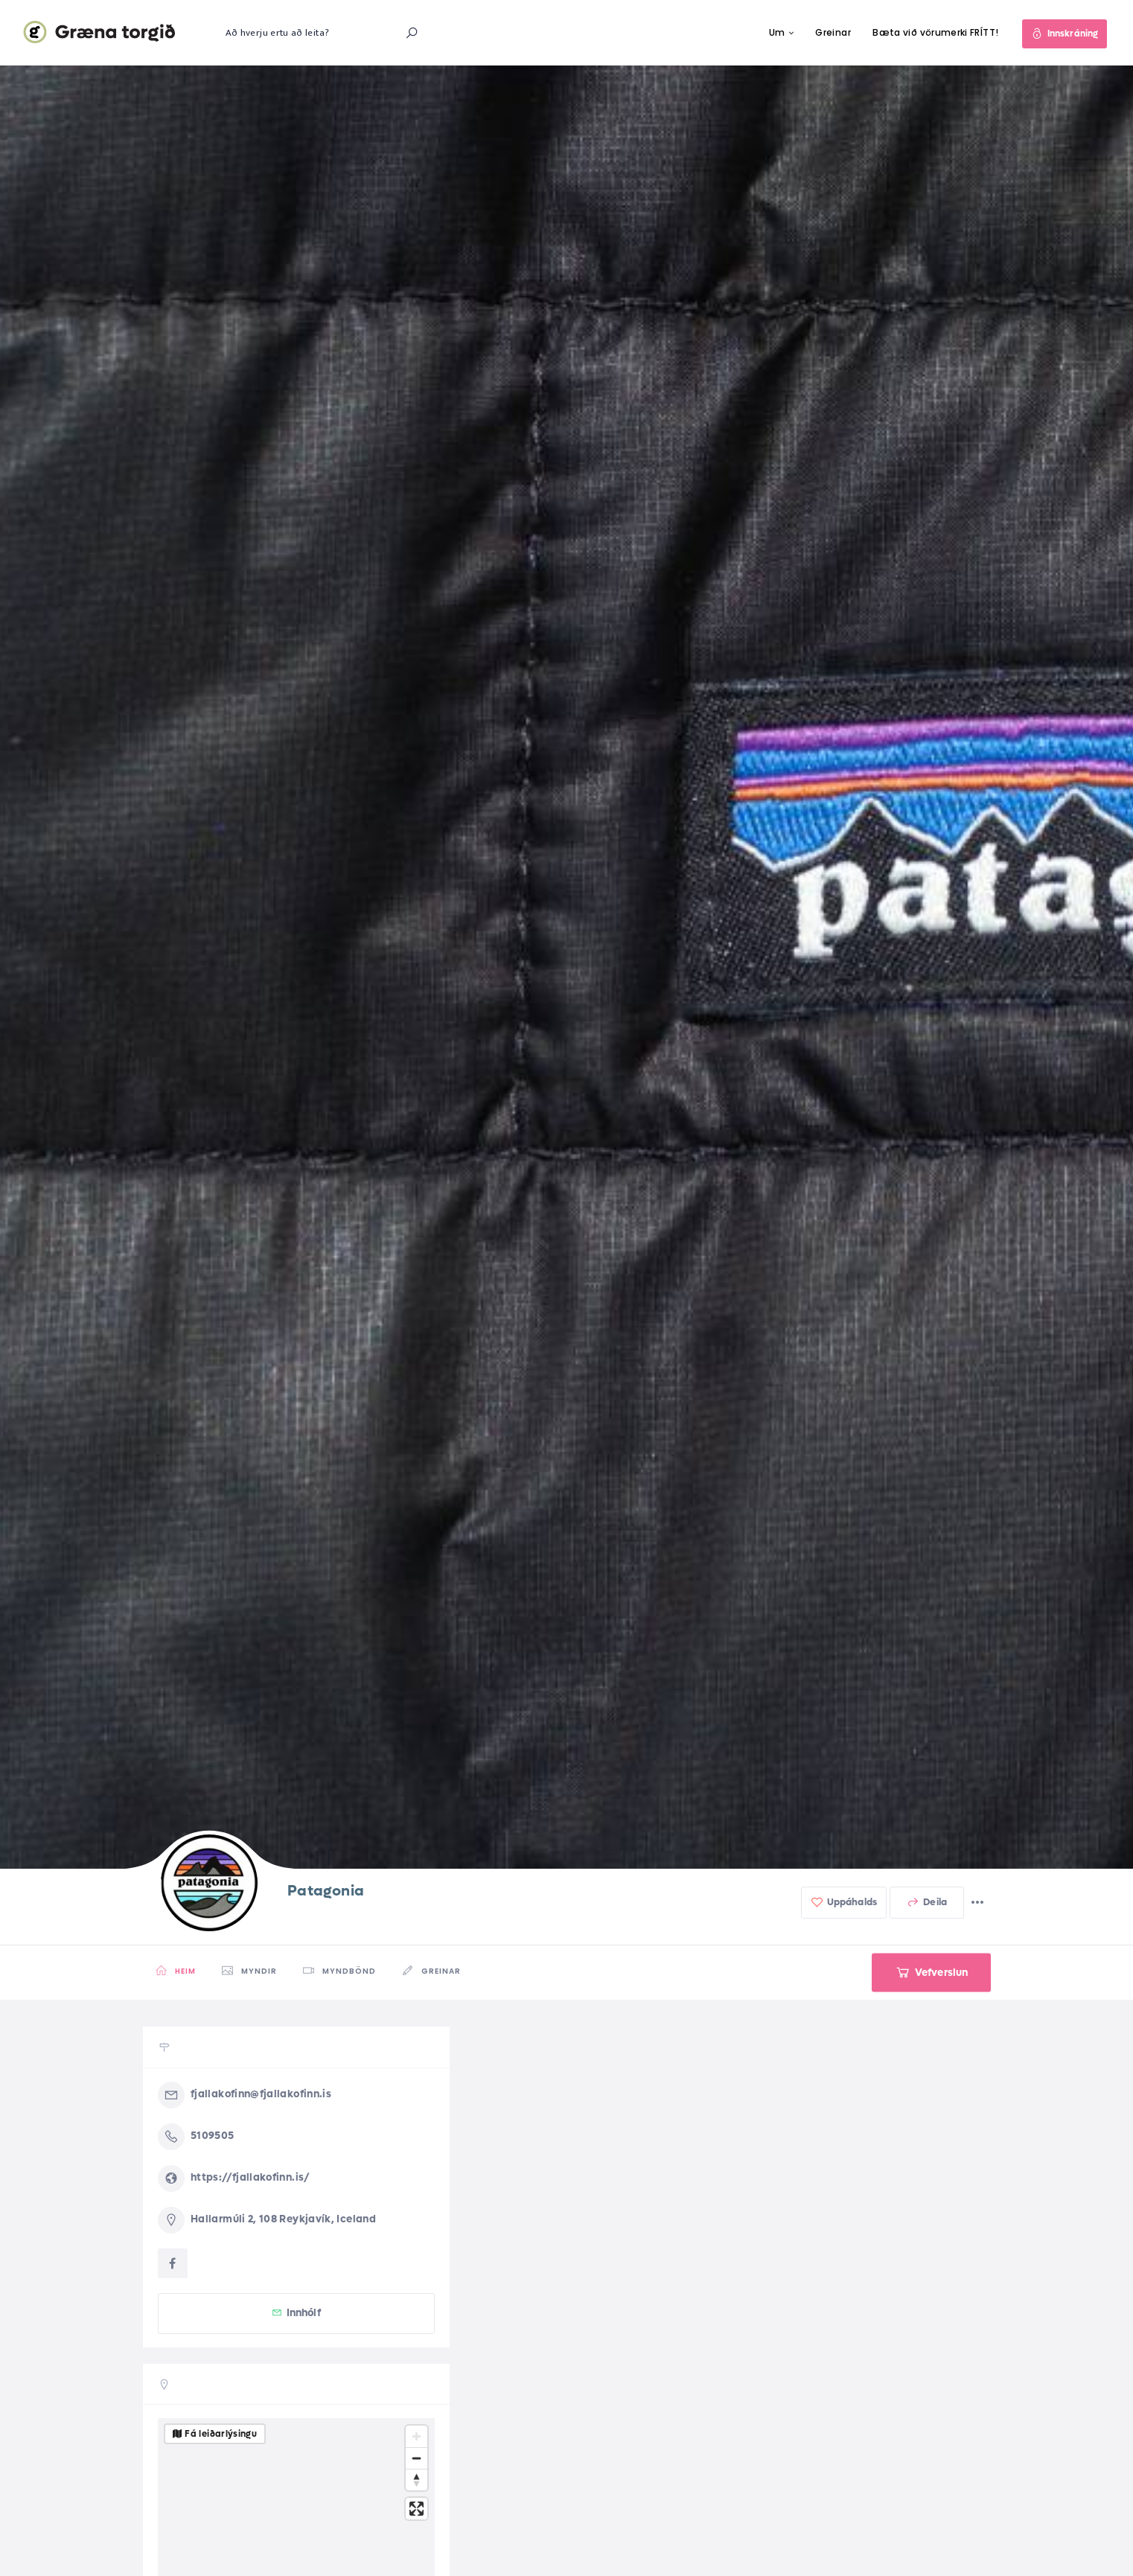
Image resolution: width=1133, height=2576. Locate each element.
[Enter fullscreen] (416, 2508)
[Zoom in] (416, 2436)
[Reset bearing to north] (416, 2479)
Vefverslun (931, 1972)
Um (777, 32)
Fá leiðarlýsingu (221, 2434)
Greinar (833, 32)
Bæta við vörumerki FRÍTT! (935, 32)
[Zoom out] (416, 2458)
